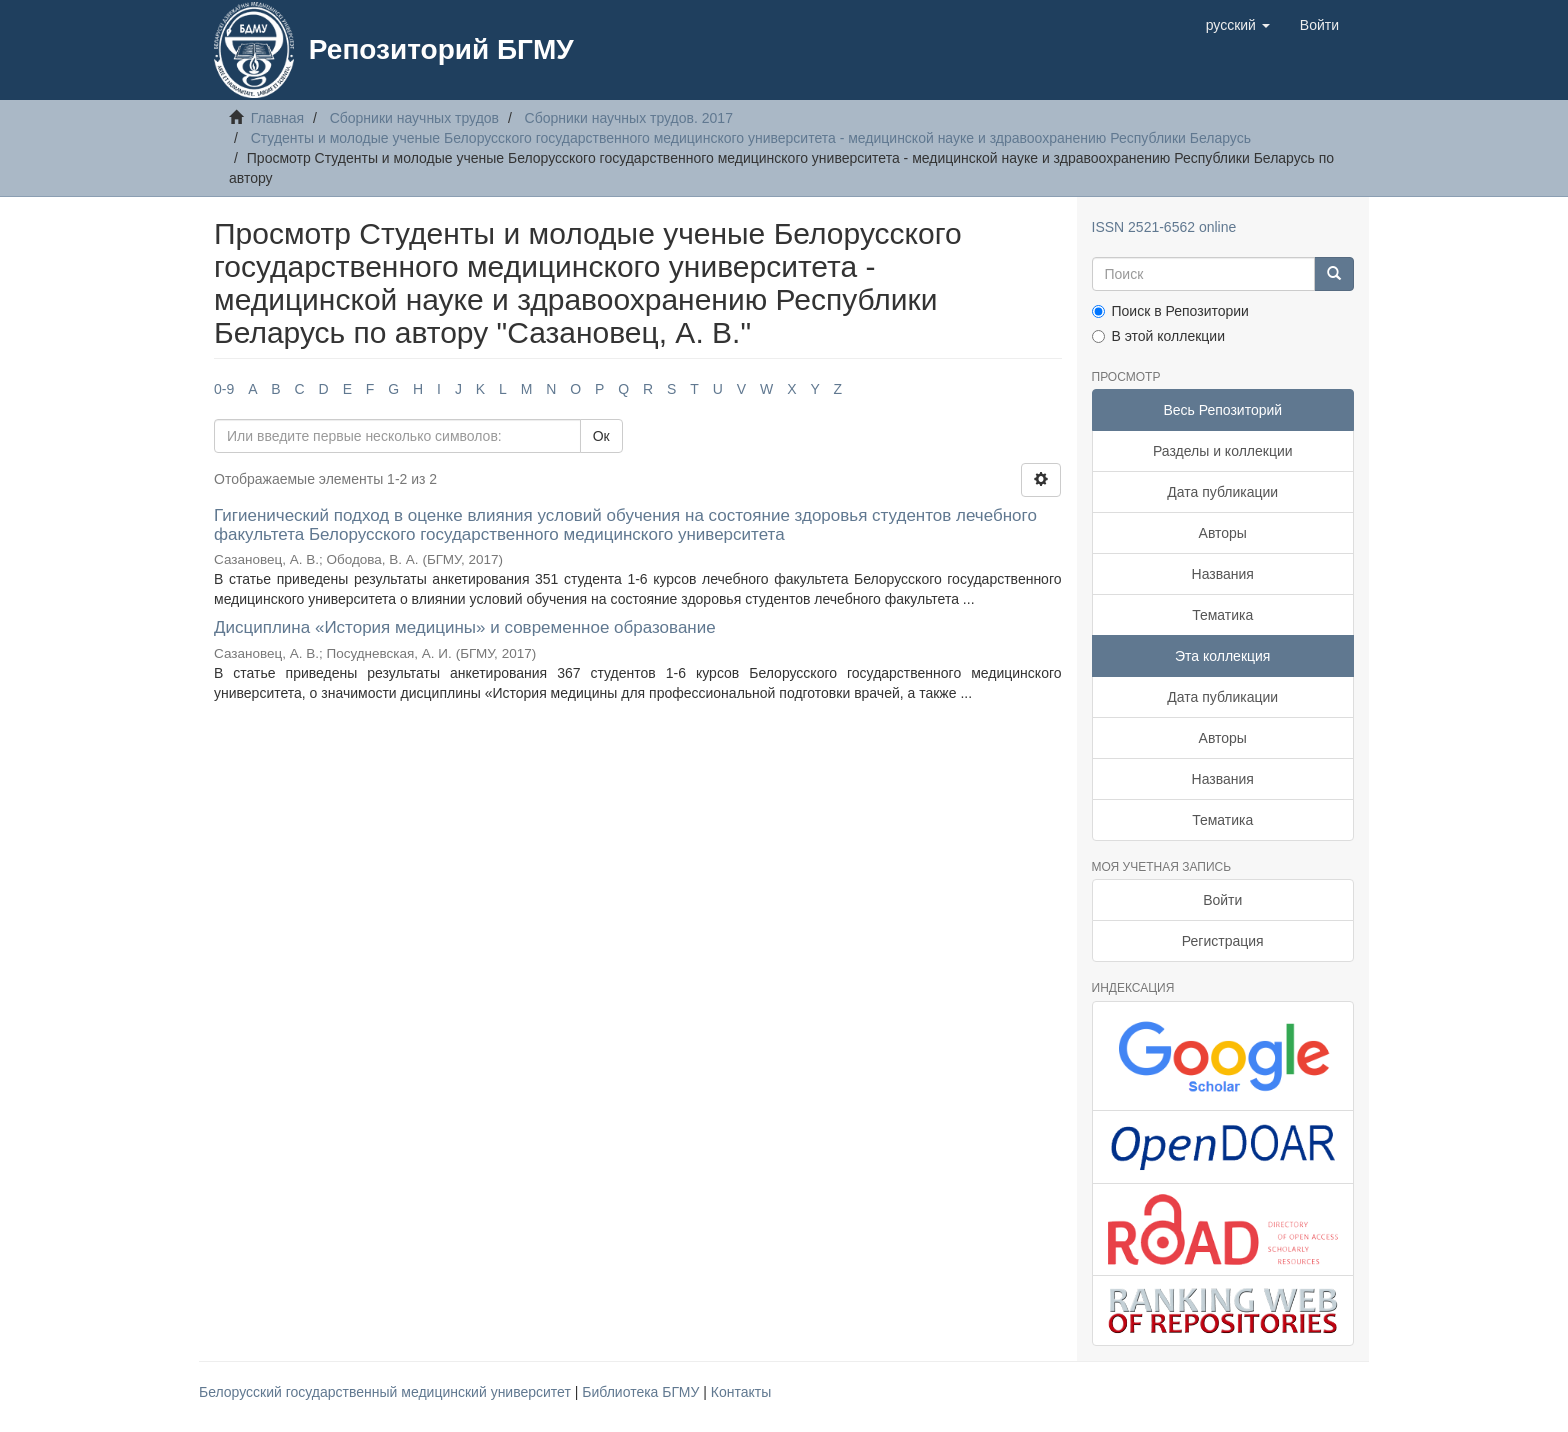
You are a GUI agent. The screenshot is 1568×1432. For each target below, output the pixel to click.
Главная (277, 118)
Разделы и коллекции (1223, 451)
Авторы (1223, 533)
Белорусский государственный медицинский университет (387, 1392)
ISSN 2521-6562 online (1164, 227)
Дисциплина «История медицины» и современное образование (465, 627)
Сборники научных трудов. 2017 (629, 118)
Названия (1223, 574)
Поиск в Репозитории (1170, 311)
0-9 (224, 389)
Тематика (1222, 615)
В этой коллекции (1158, 336)
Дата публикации (1222, 492)
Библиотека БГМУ (642, 1392)
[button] (1238, 25)
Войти (1222, 900)
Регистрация (1223, 941)
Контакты (741, 1392)
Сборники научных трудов (414, 118)
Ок (601, 436)
